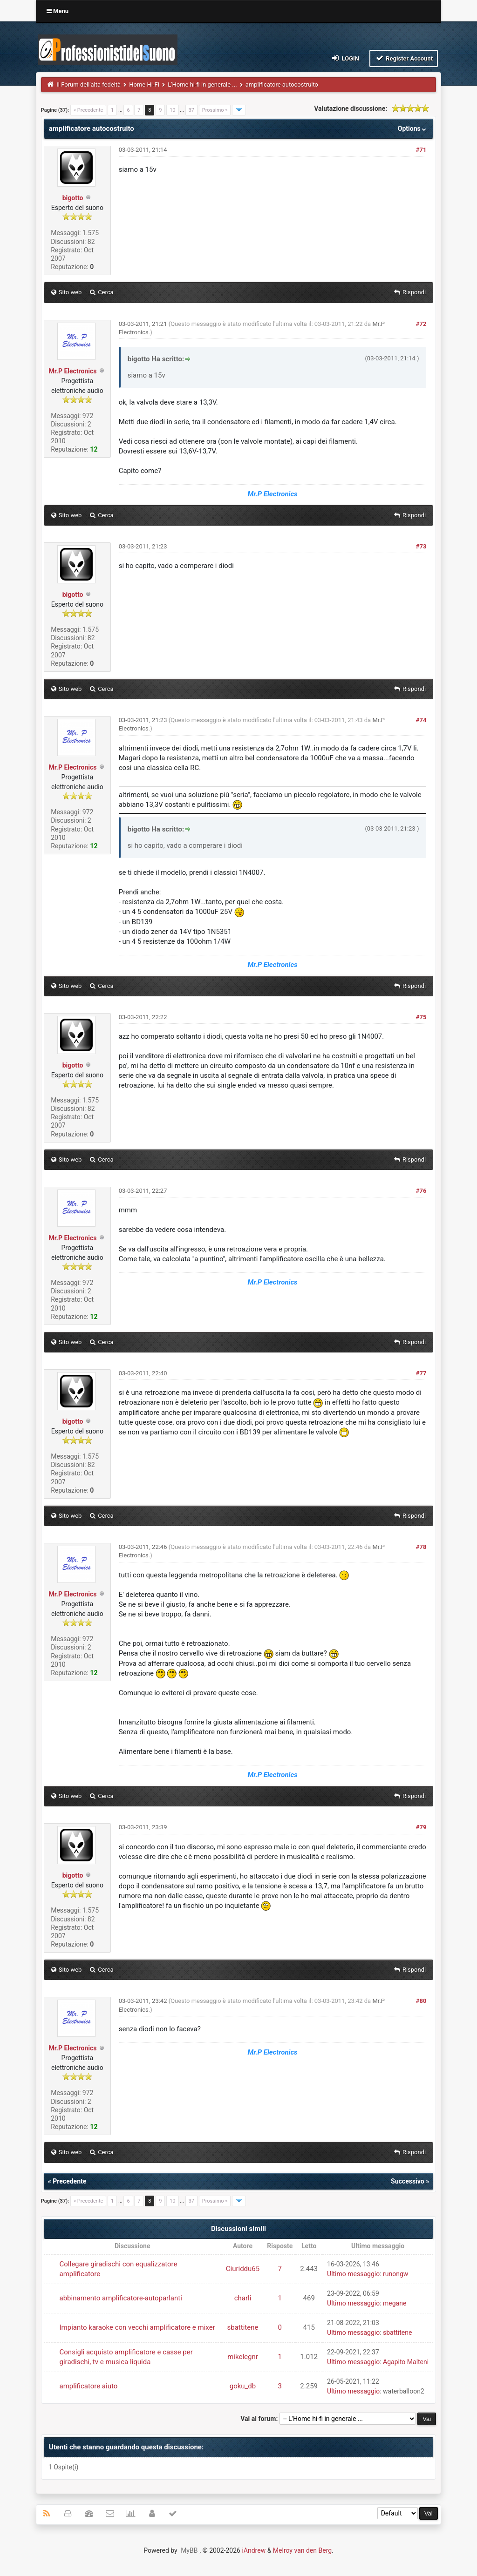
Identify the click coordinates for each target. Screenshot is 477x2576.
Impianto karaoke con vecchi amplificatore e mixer (137, 2327)
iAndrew (254, 2550)
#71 (421, 149)
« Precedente (88, 110)
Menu (57, 10)
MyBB (189, 2550)
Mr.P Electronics (73, 371)
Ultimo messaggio (353, 2274)
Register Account (404, 58)
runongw (395, 2274)
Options (413, 128)
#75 (421, 1017)
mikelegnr (242, 2357)
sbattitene (243, 2327)
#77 (421, 1373)
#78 (421, 1546)
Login (345, 58)
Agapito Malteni (406, 2362)
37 (191, 110)
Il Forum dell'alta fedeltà (88, 84)
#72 (421, 323)
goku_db (243, 2386)
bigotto (72, 198)
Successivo (407, 2181)
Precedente (69, 2181)
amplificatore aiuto (89, 2386)
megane (394, 2303)
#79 (421, 1827)
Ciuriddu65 (242, 2269)
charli (243, 2298)
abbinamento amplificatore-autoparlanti (121, 2298)
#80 (421, 2000)
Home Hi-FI (144, 84)
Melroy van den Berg (302, 2550)
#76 (421, 1190)
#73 (421, 546)
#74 (421, 720)
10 (172, 110)
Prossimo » (215, 110)
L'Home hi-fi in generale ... (202, 84)
